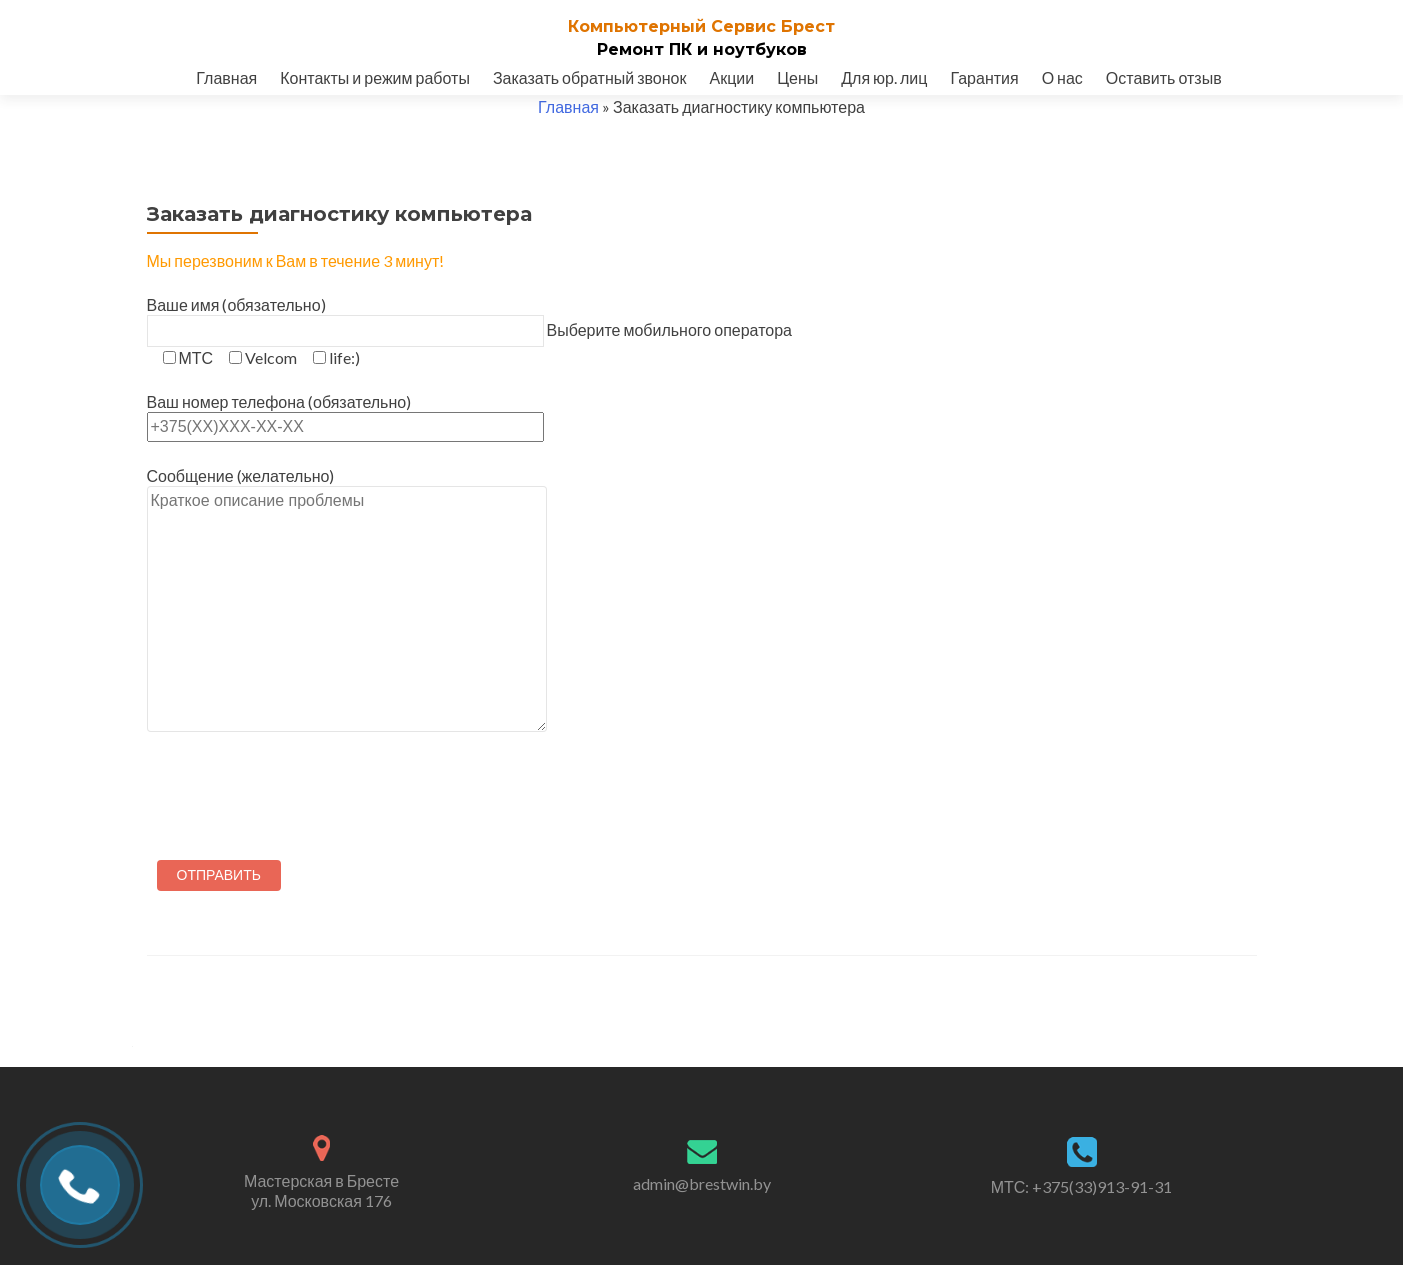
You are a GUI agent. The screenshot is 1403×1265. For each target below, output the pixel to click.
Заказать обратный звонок (590, 77)
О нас (1062, 77)
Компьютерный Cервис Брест (701, 26)
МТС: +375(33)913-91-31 (1082, 1186)
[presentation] (299, 791)
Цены (797, 77)
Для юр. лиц (884, 77)
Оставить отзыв (1164, 77)
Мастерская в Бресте (322, 1191)
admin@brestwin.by (702, 1183)
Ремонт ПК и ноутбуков (702, 49)
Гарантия (984, 77)
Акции (731, 77)
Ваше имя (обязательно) (345, 317)
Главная (226, 77)
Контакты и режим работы (375, 77)
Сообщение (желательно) (347, 678)
